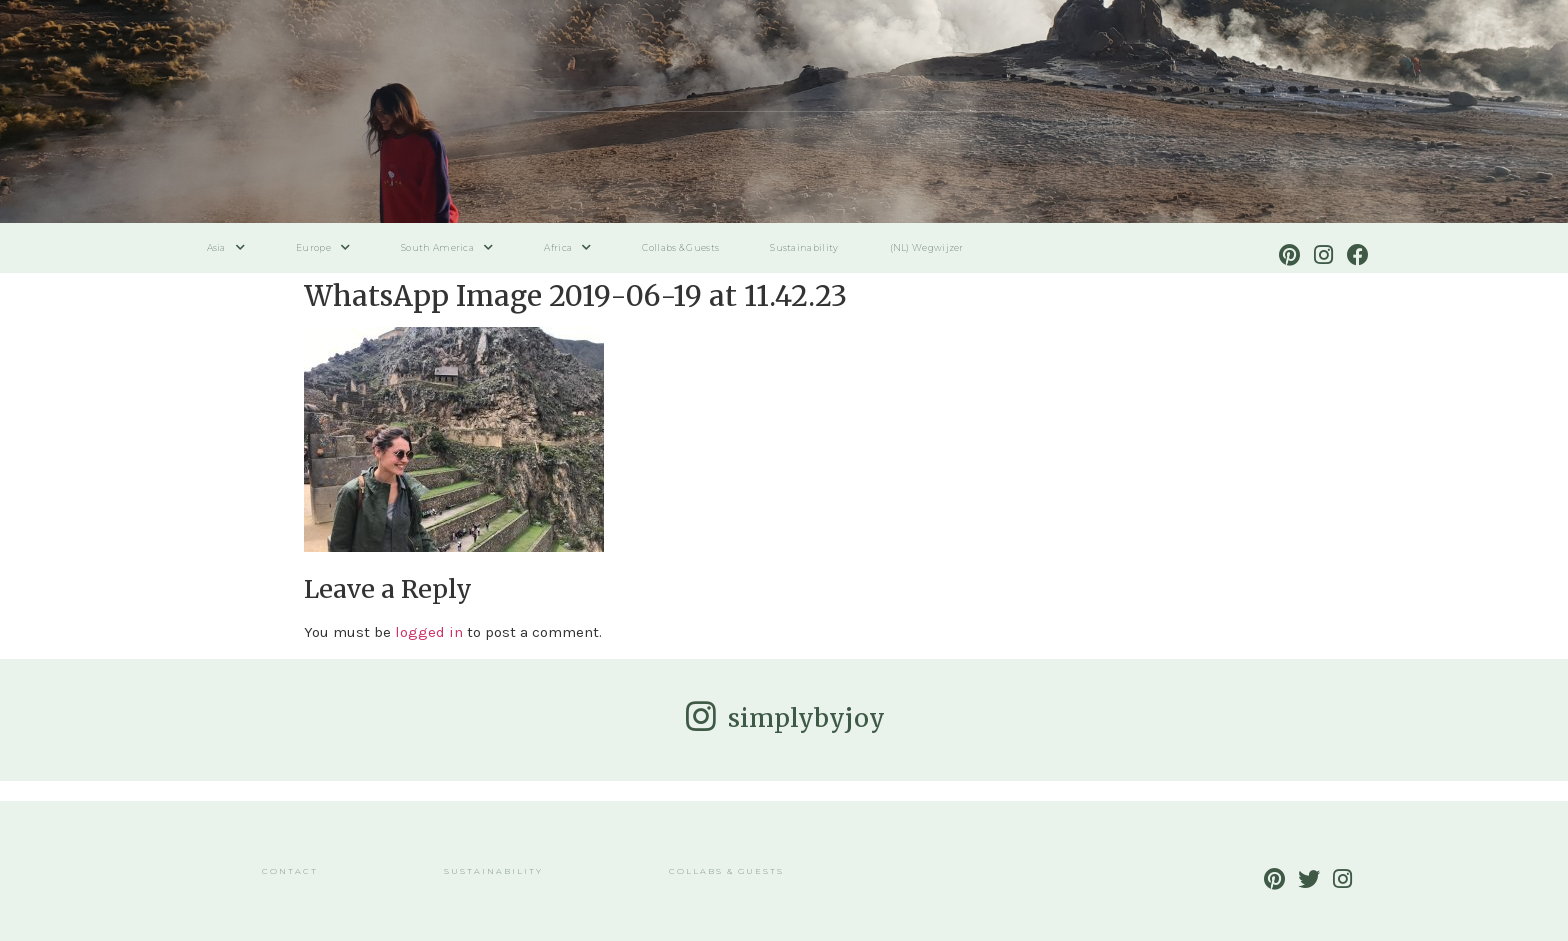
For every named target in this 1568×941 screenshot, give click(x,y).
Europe (323, 247)
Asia (226, 247)
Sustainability (804, 247)
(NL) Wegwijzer (927, 247)
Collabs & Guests (680, 247)
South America (447, 247)
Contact (290, 871)
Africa (567, 247)
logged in (429, 632)
